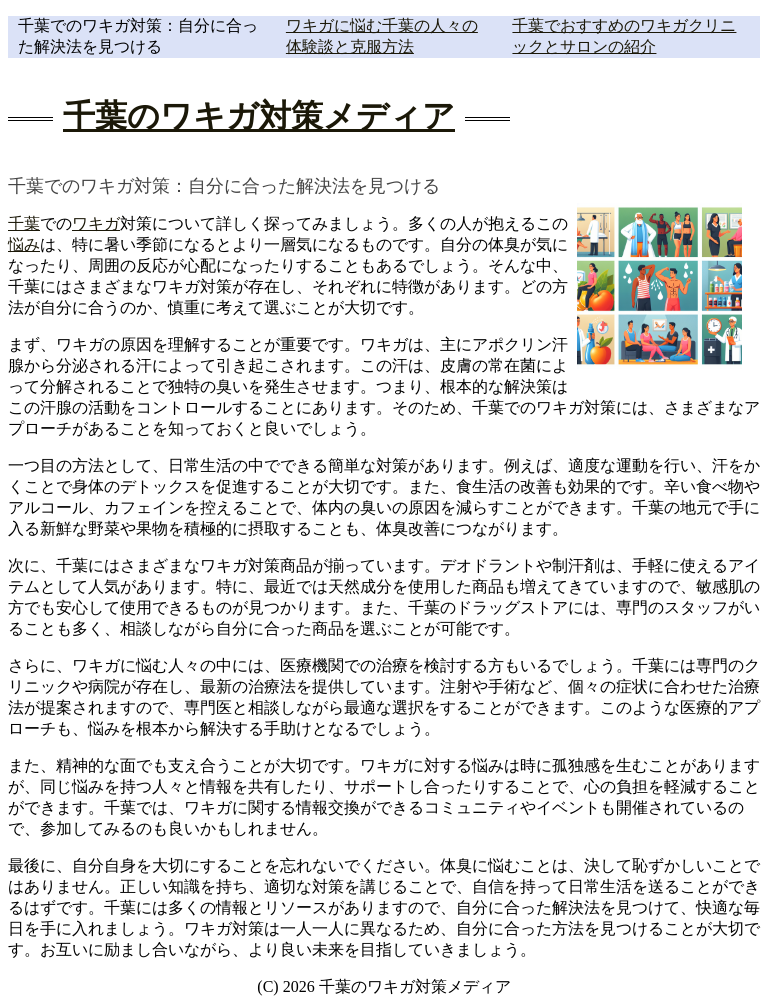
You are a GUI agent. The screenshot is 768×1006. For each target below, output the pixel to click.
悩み (24, 244)
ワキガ (96, 223)
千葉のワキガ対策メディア (259, 116)
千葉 (24, 223)
